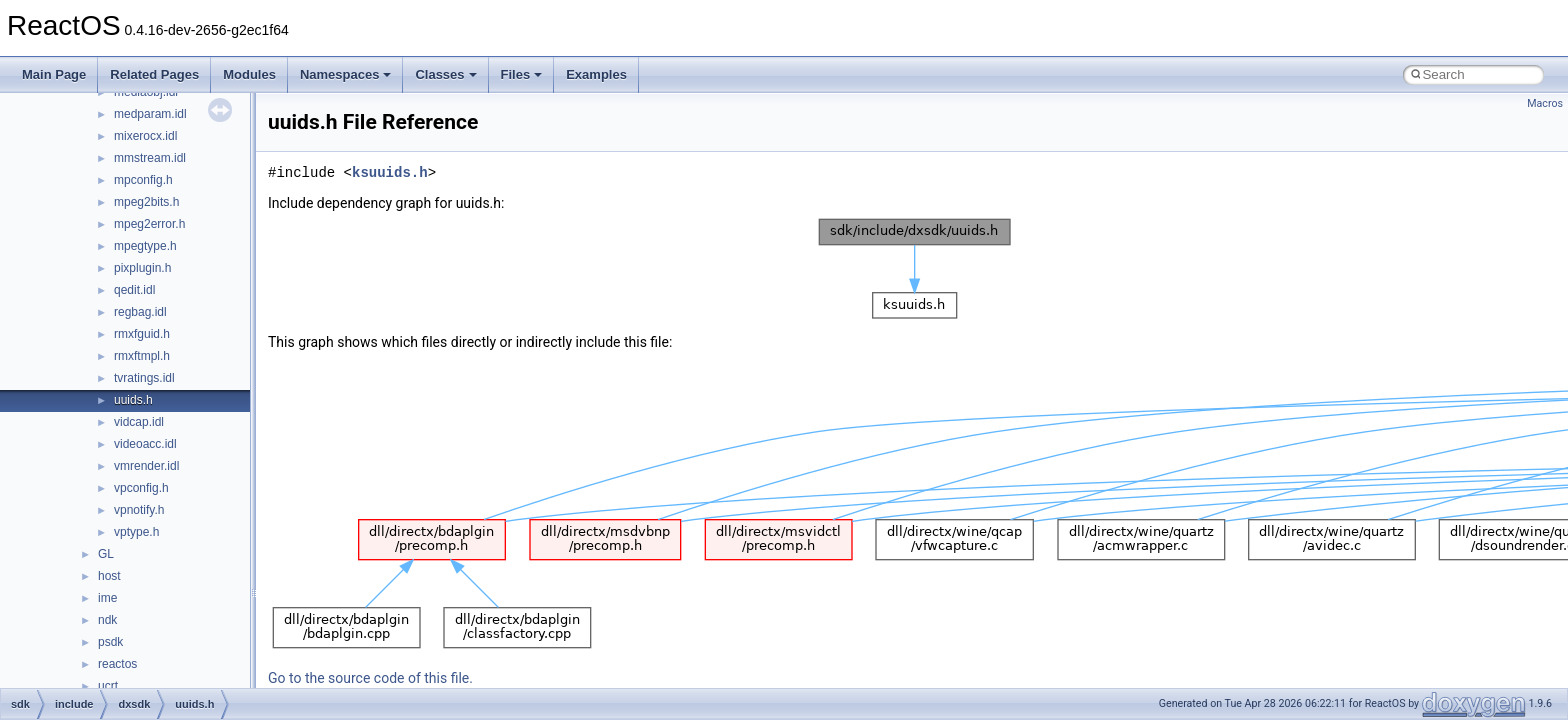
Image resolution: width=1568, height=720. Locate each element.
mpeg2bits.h (146, 202)
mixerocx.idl (145, 136)
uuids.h (133, 400)
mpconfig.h (143, 180)
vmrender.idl (146, 466)
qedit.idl (134, 290)
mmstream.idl (150, 158)
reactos (117, 664)
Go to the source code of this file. (370, 678)
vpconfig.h (141, 488)
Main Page (54, 74)
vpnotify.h (139, 510)
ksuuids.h (390, 172)
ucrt (108, 686)
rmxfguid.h (142, 334)
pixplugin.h (142, 268)
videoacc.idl (145, 444)
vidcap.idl (139, 422)
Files (522, 74)
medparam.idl (150, 114)
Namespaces (346, 74)
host (109, 576)
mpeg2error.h (149, 224)
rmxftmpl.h (142, 356)
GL (106, 554)
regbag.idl (140, 312)
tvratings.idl (144, 378)
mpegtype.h (145, 246)
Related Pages (154, 74)
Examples (596, 74)
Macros (1545, 103)
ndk (107, 620)
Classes (445, 74)
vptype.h (136, 532)
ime (107, 598)
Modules (249, 74)
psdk (110, 642)
